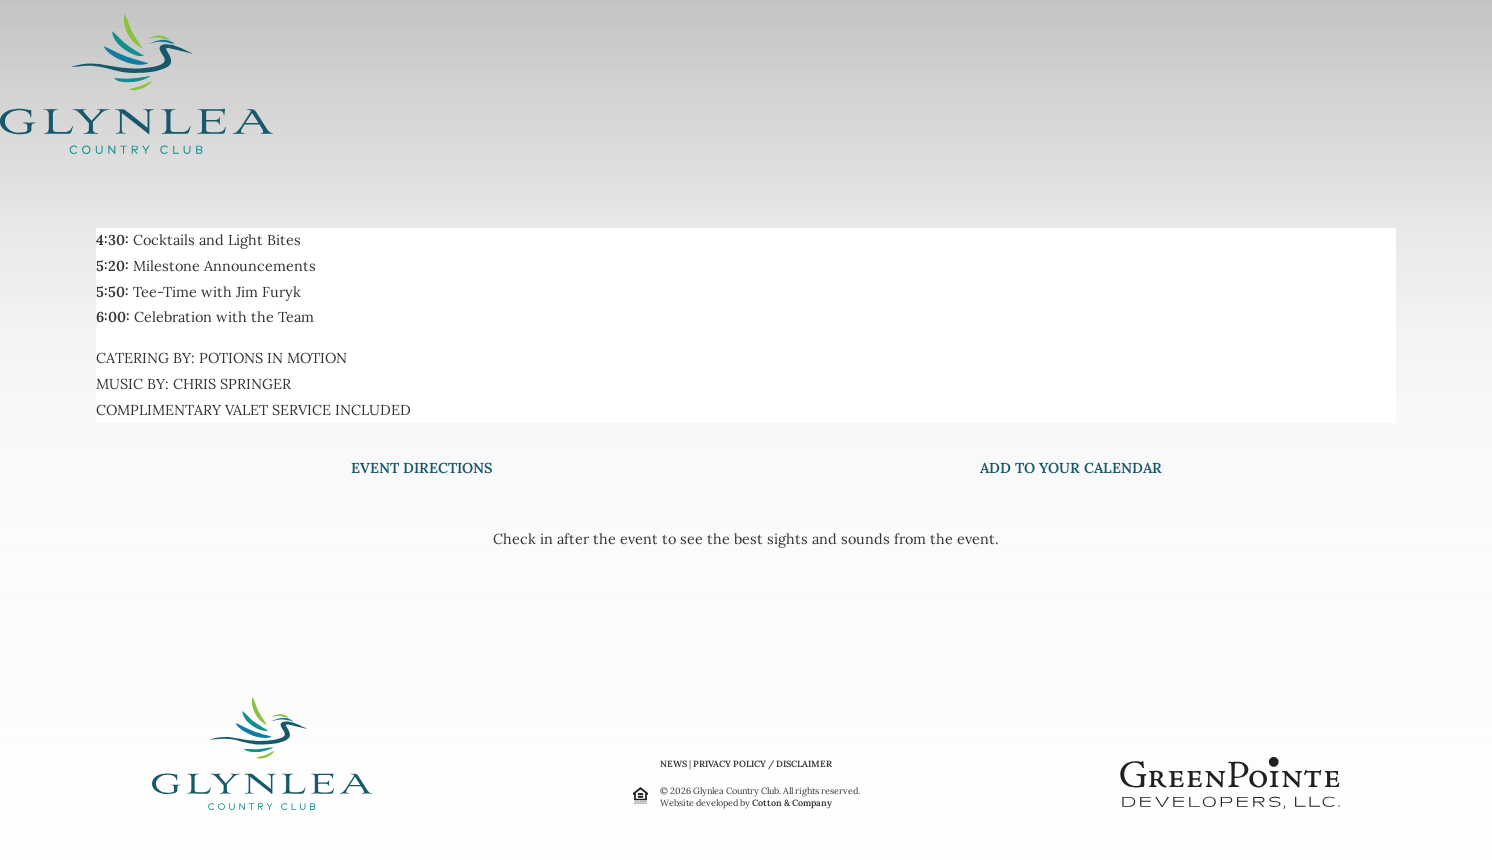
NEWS (673, 763)
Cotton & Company (792, 802)
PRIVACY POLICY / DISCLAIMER (762, 763)
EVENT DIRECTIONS (421, 468)
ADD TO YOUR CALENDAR (1071, 468)
